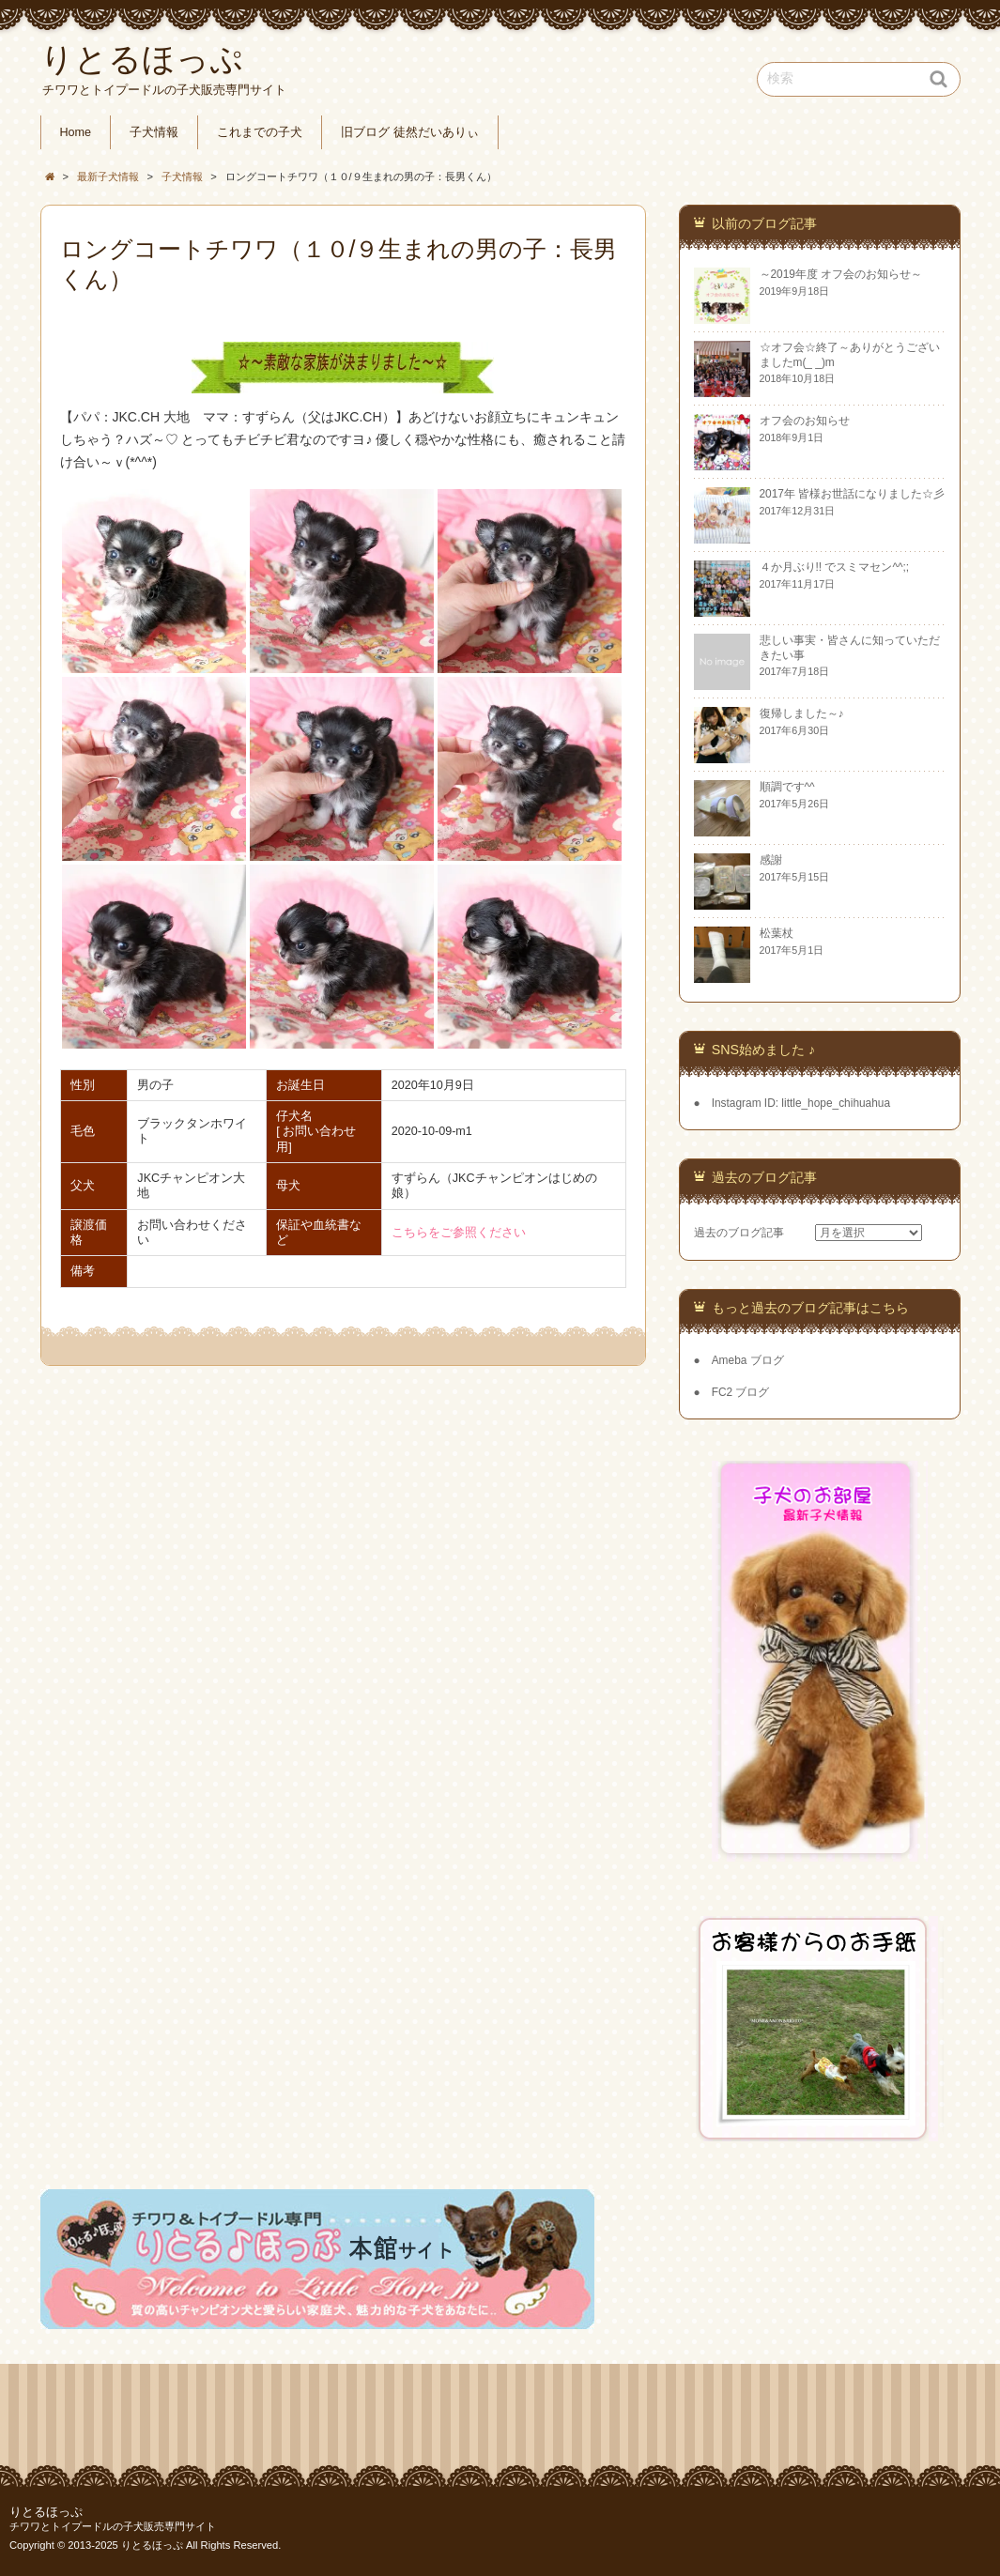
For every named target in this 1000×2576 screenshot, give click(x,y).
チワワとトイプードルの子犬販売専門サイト (112, 2526)
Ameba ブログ (748, 1360)
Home (76, 132)
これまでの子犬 (259, 132)
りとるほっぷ (46, 2512)
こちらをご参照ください (459, 1232)
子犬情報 (154, 132)
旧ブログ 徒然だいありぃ (410, 132)
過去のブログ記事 (739, 1232)
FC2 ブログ (741, 1392)
